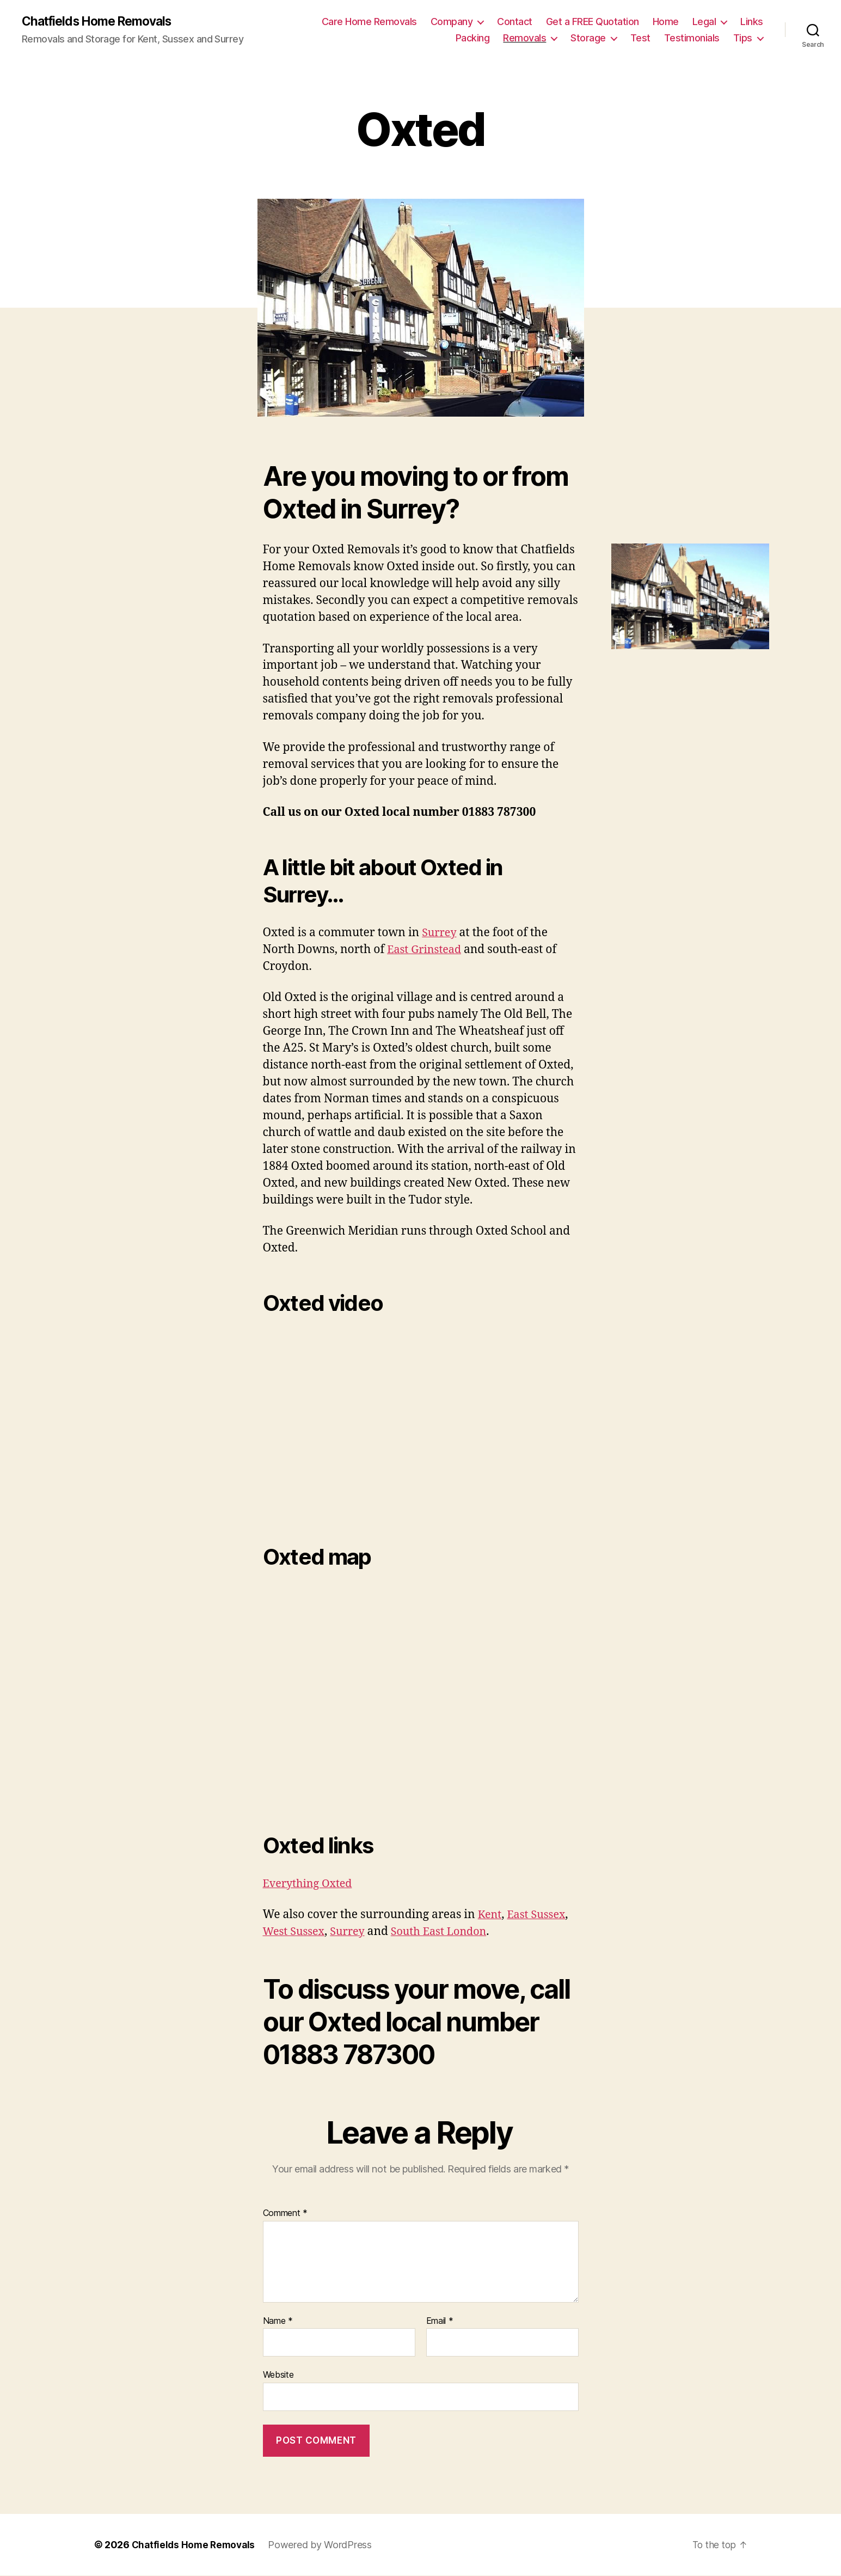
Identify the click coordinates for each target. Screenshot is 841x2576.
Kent (490, 1915)
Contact (514, 22)
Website (278, 2375)
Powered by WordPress (324, 2545)
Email (439, 2322)
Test (640, 38)
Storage (588, 38)
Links (751, 22)
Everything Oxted (310, 1884)
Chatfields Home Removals (102, 21)
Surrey (440, 933)
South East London (448, 1932)
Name (278, 2322)
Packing (473, 38)
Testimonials (692, 38)
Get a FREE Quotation (592, 22)
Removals (524, 38)
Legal (704, 22)
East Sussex (539, 1915)
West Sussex (296, 1932)
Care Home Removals (369, 22)
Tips (742, 38)
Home (666, 22)
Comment (285, 2214)
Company (452, 22)
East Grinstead (426, 950)
